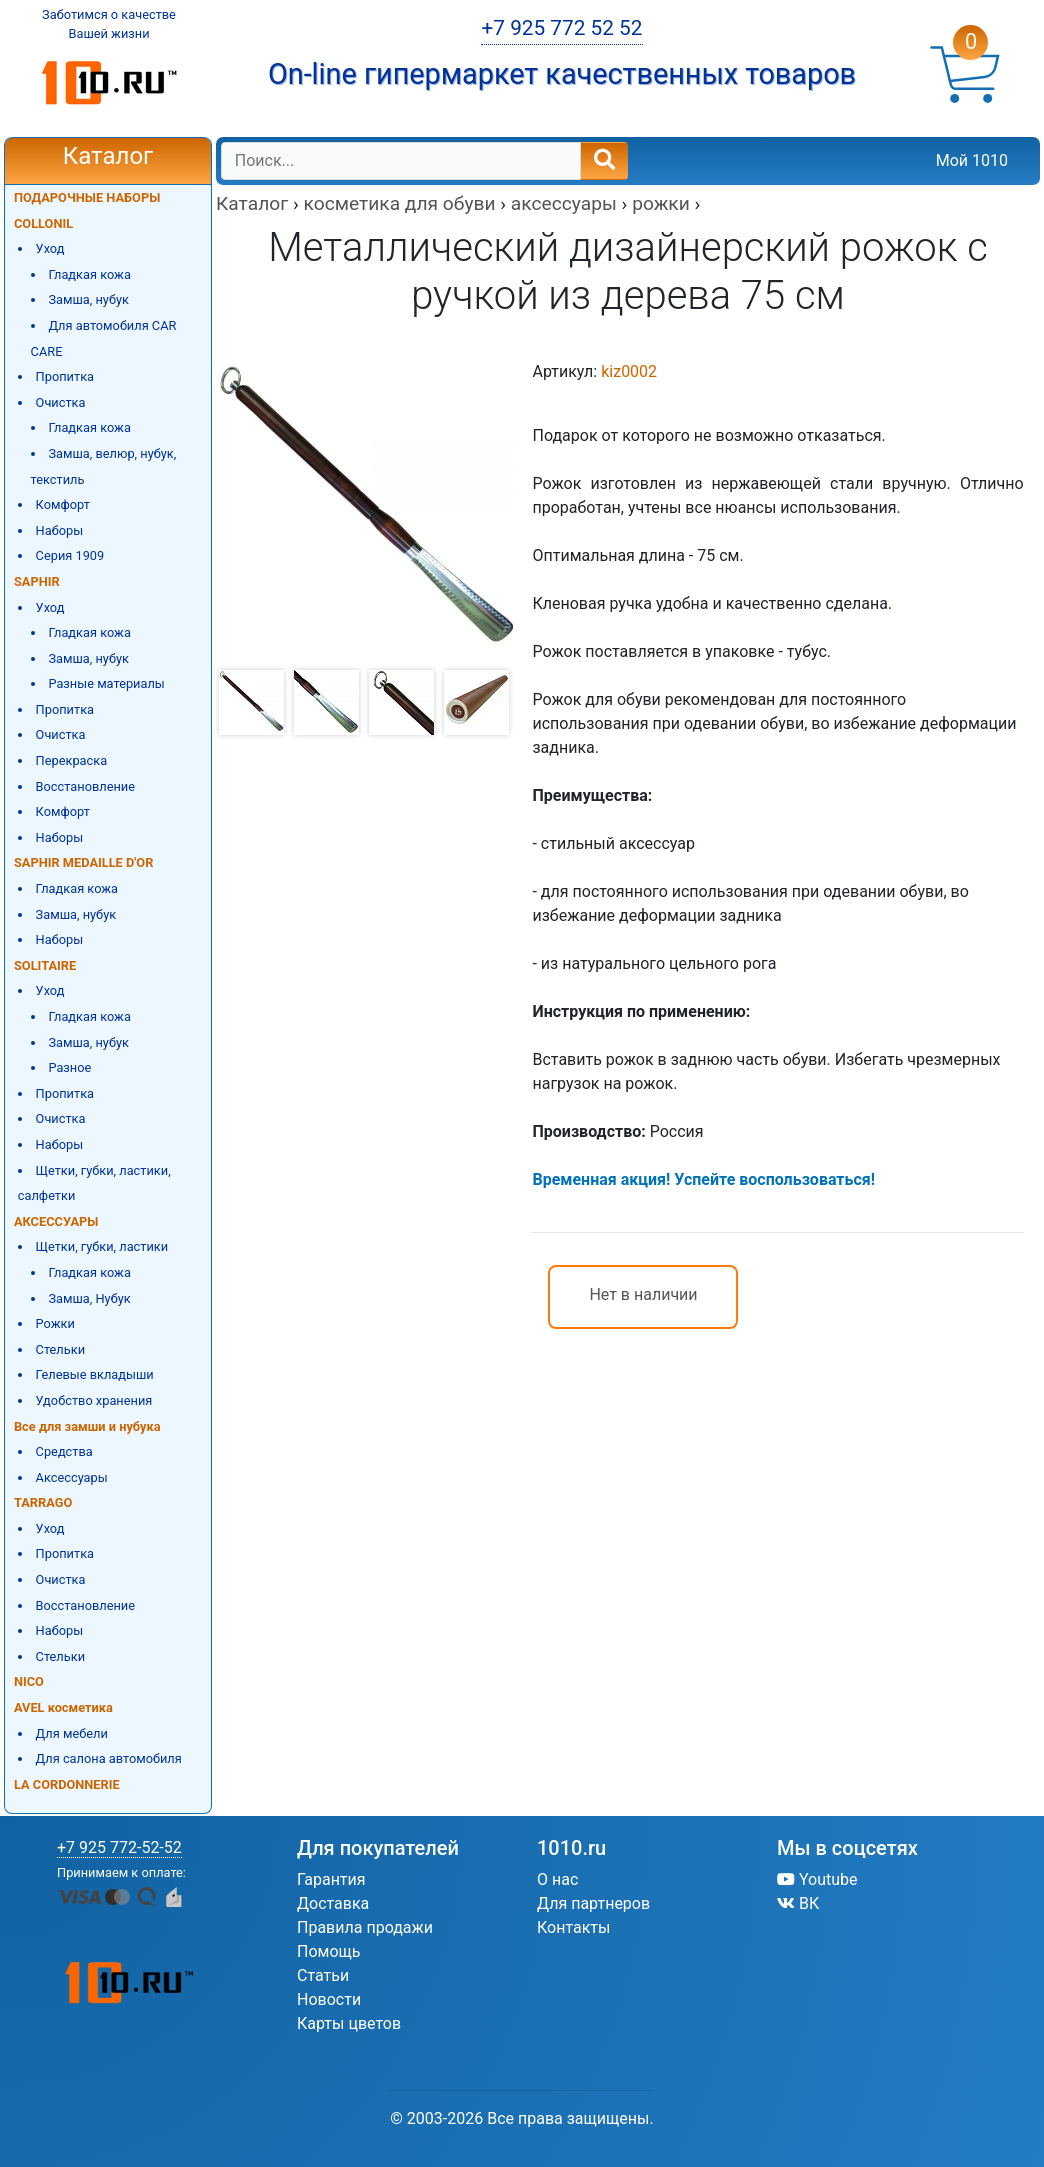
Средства (64, 1451)
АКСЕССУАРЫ (56, 1221)
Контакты (573, 1927)
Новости (329, 1999)
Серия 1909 (70, 555)
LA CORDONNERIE (67, 1784)
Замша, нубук (88, 299)
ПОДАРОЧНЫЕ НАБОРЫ (87, 197)
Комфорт (63, 504)
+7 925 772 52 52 (561, 28)
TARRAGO (43, 1502)
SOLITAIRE (45, 965)
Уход (50, 248)
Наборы (60, 530)
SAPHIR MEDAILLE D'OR (83, 862)
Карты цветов (349, 2023)
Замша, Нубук (89, 1298)
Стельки (60, 1349)
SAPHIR (37, 581)
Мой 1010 (972, 160)
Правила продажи (365, 1927)
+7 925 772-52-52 (119, 1847)
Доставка (333, 1903)
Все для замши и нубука (87, 1426)
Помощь (328, 1951)
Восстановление (85, 786)
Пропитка (65, 376)
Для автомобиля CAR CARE (104, 338)
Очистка (61, 402)
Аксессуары (72, 1477)
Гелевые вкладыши (95, 1374)
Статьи (323, 1975)
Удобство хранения (94, 1400)
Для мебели (72, 1733)
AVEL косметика (63, 1707)
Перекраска (72, 760)
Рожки (55, 1323)
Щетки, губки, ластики (102, 1246)
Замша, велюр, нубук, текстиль (104, 466)
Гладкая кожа (89, 274)
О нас (557, 1879)
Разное (69, 1067)
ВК (798, 1903)
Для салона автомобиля (109, 1758)
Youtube (817, 1879)
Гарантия (331, 1879)
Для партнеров (593, 1903)
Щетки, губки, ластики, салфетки (94, 1183)
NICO (29, 1681)
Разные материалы (106, 683)
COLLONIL (43, 223)
